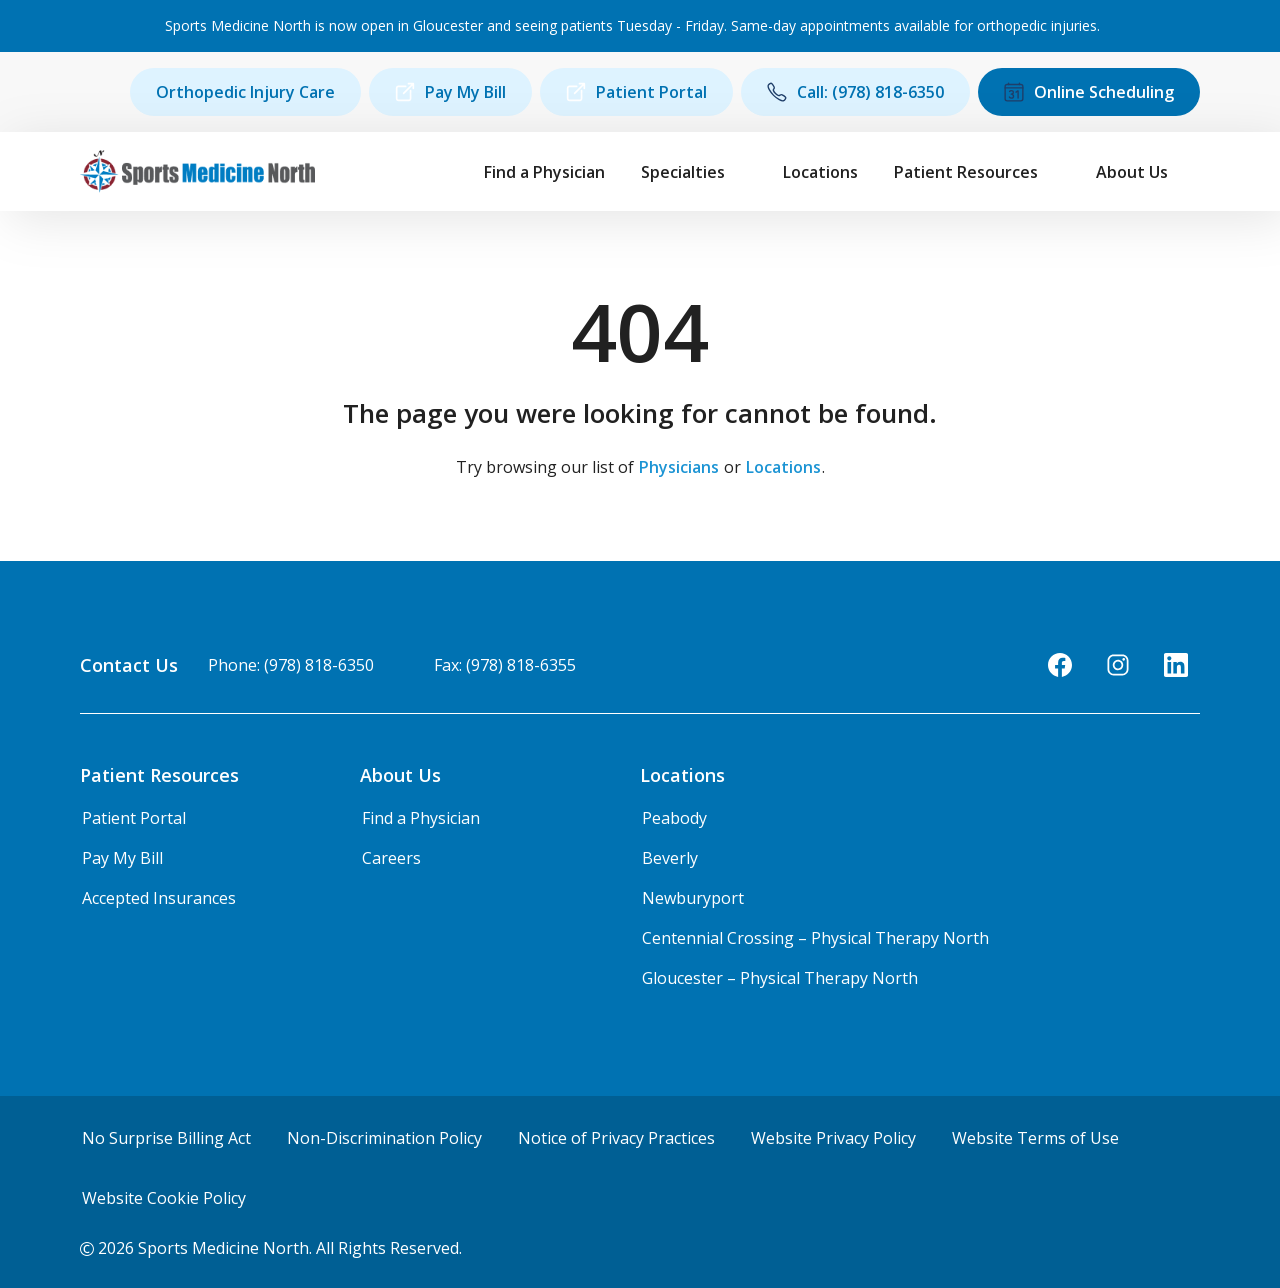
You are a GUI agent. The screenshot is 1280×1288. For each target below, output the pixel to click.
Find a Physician (544, 172)
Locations (820, 172)
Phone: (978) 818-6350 (291, 665)
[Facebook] (1060, 665)
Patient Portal (636, 92)
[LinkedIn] (1176, 665)
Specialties (683, 172)
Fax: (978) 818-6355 (505, 665)
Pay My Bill (450, 92)
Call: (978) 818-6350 (855, 92)
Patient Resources (966, 172)
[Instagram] (1118, 665)
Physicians (679, 467)
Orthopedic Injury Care (245, 92)
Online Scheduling (1089, 92)
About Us (1132, 172)
